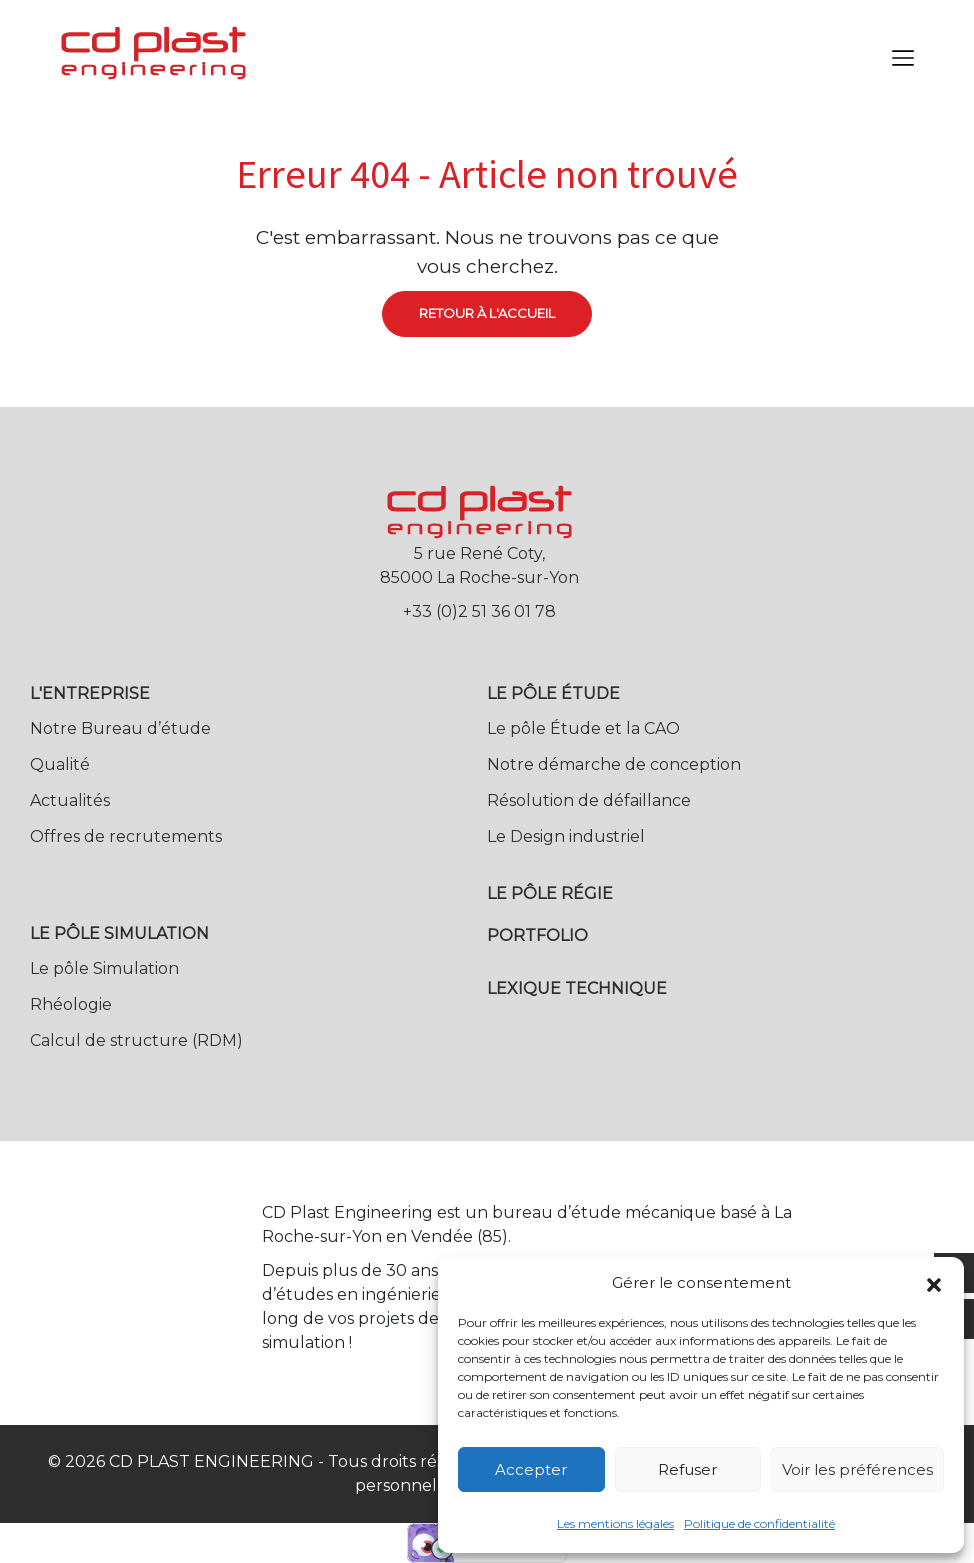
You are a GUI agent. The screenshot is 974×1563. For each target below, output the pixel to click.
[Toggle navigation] (903, 58)
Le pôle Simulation (104, 968)
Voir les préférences (857, 1469)
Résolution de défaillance (589, 800)
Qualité (60, 764)
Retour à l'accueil (487, 313)
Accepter (531, 1469)
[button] (934, 1283)
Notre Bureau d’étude (120, 728)
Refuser (687, 1469)
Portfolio (537, 935)
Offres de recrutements (126, 836)
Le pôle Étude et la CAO (583, 728)
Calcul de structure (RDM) (136, 1040)
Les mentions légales (615, 1523)
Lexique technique (577, 988)
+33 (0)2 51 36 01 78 (479, 611)
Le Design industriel (566, 836)
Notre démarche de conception (614, 764)
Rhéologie (71, 1004)
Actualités (70, 800)
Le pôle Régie (550, 893)
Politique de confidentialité (759, 1523)
